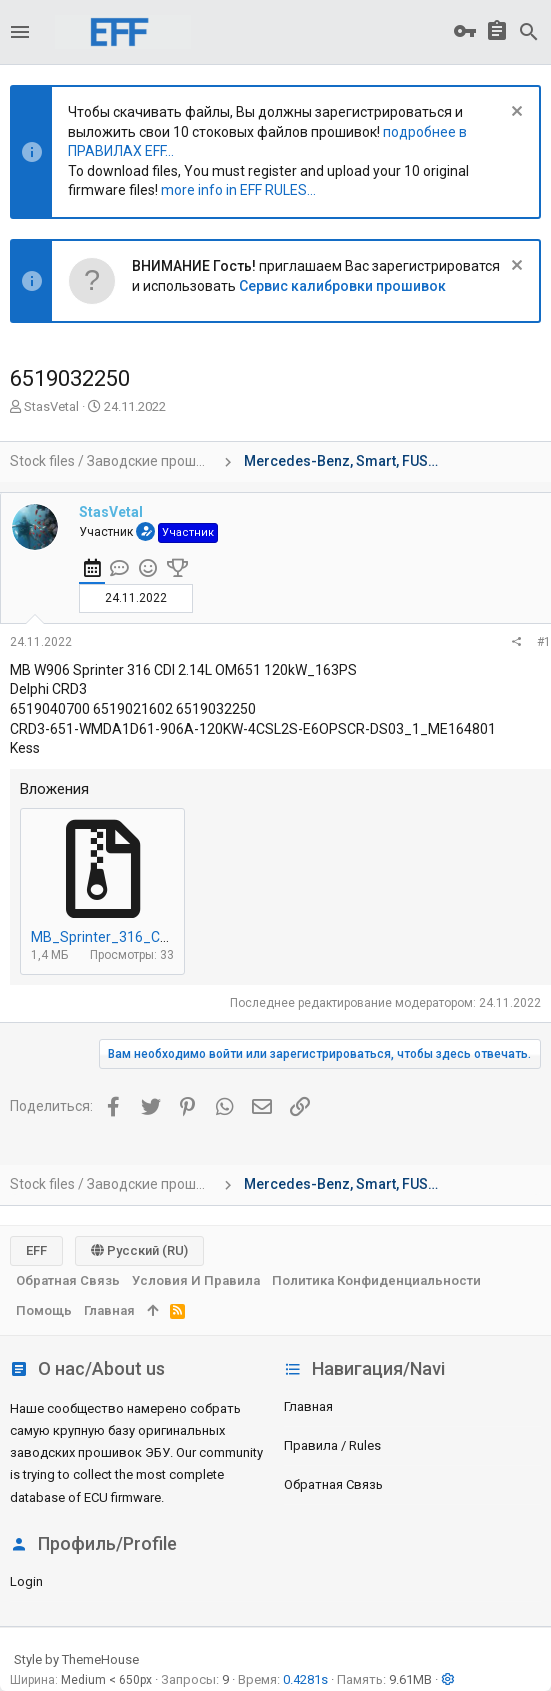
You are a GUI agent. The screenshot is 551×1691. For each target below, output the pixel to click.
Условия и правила (196, 1280)
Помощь (44, 1310)
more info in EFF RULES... (238, 190)
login (26, 1581)
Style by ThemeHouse (76, 1659)
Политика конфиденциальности (376, 1280)
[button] (20, 32)
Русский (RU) (139, 1250)
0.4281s (305, 1679)
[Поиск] (529, 32)
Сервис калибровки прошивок (342, 286)
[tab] (92, 571)
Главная (308, 1406)
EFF (36, 1250)
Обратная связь (333, 1484)
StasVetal (51, 406)
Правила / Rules (332, 1445)
